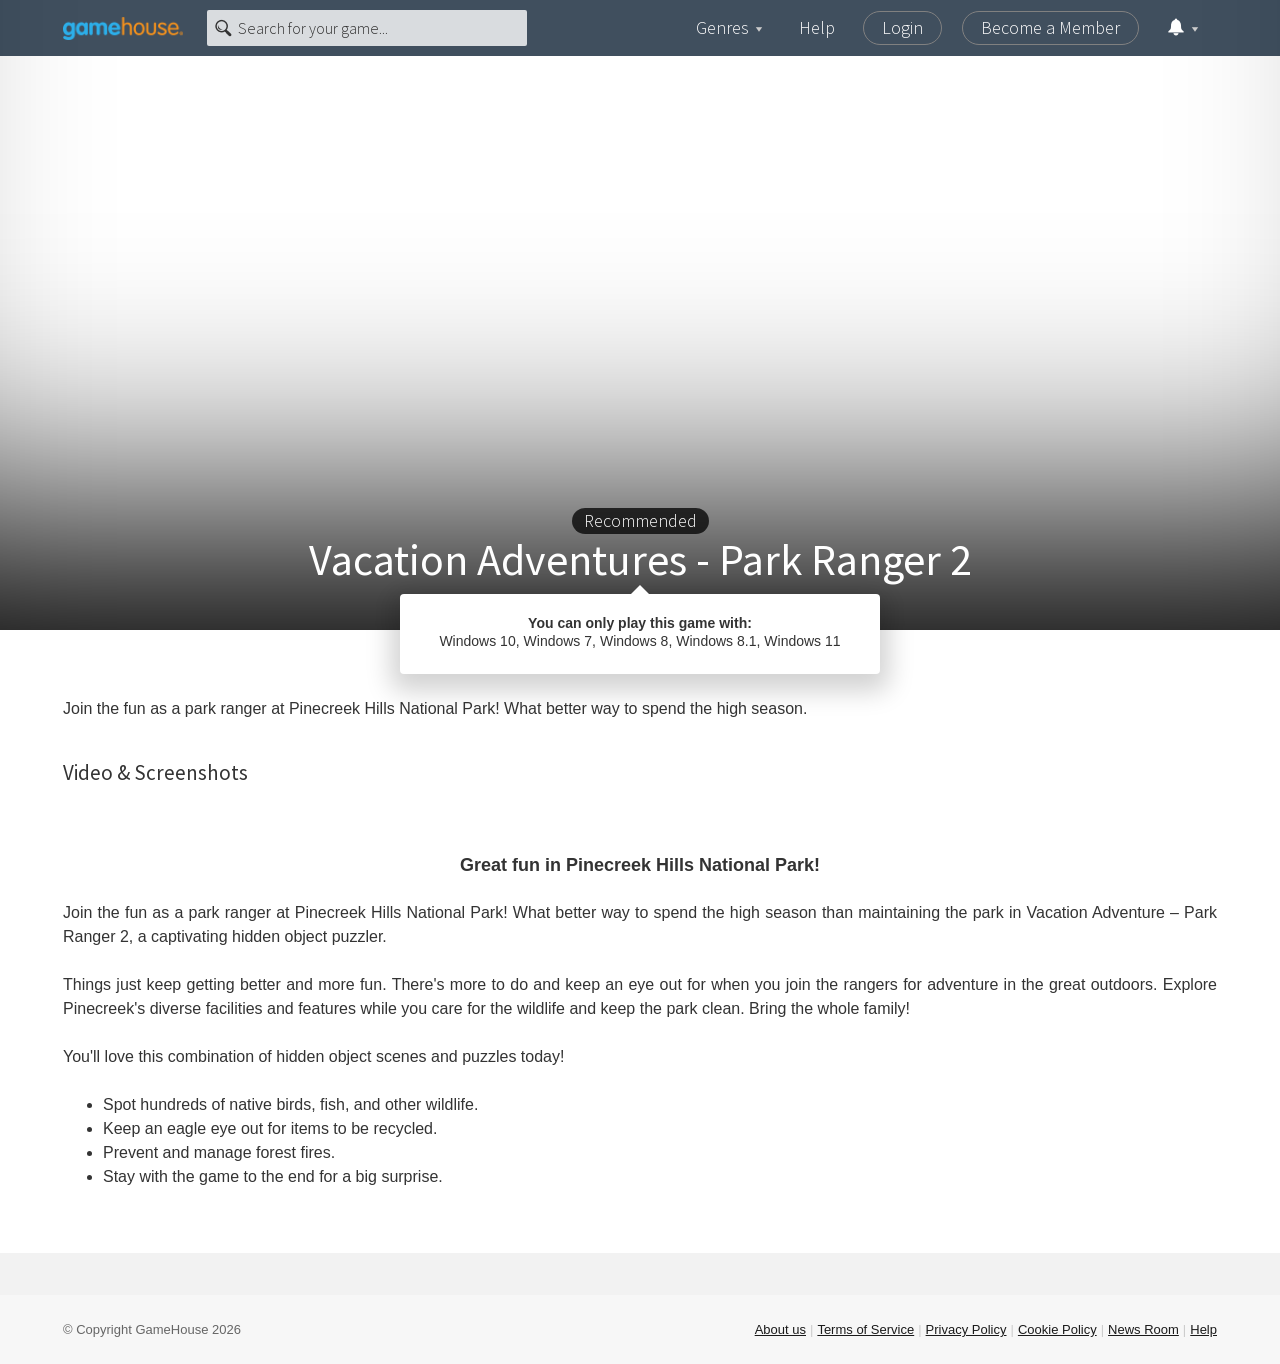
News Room (1143, 1329)
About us (780, 1329)
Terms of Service (865, 1329)
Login (902, 27)
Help (817, 27)
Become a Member (1050, 27)
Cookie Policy (1057, 1329)
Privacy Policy (966, 1329)
